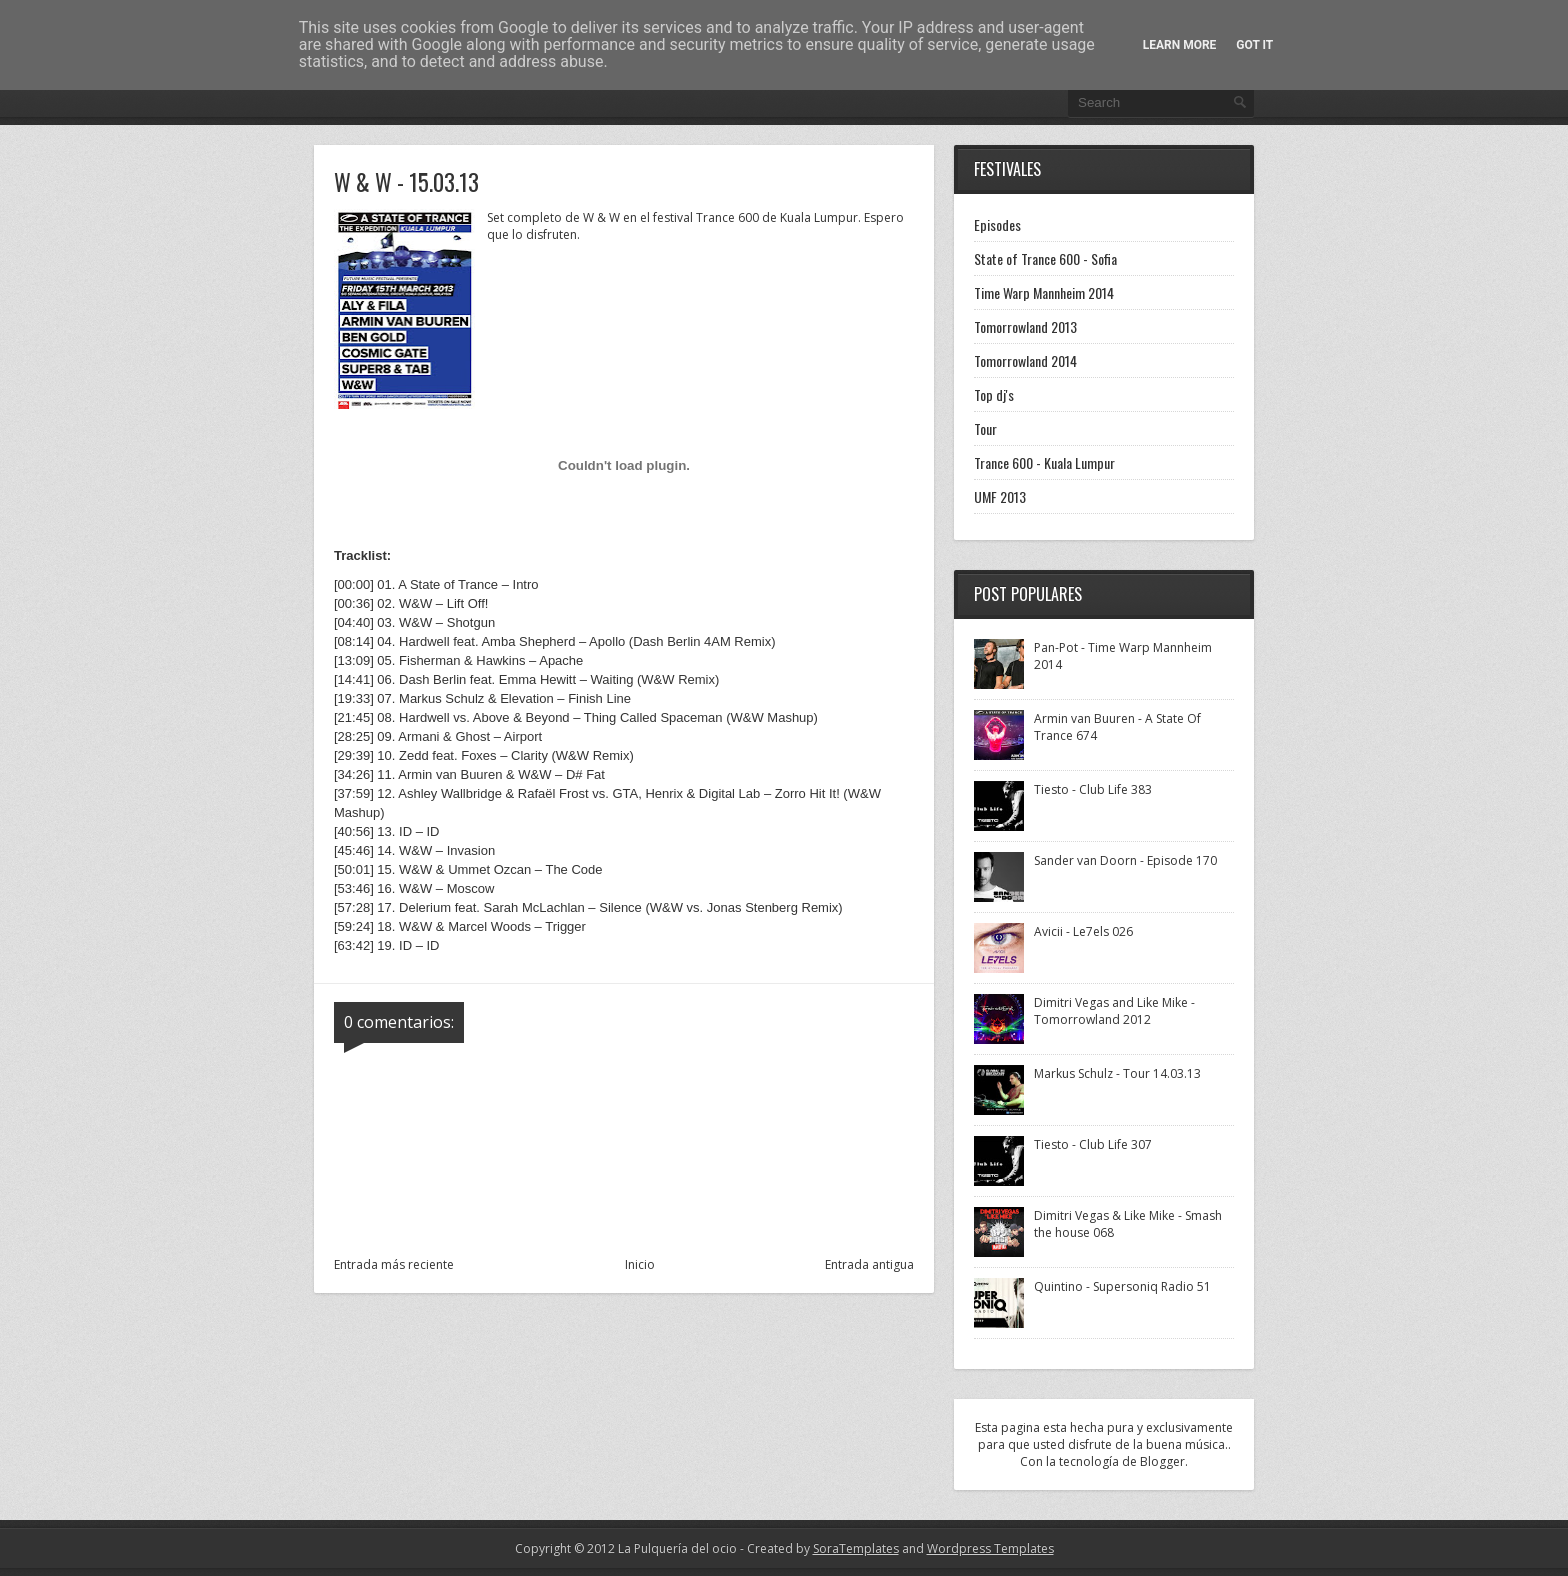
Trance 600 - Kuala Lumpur (1044, 462)
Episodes (997, 224)
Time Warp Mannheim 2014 (1044, 292)
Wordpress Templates (990, 1548)
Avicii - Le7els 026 (1083, 931)
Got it (1254, 45)
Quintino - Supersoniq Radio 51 (1122, 1286)
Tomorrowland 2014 (1025, 360)
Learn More (1180, 45)
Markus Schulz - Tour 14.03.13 (1117, 1073)
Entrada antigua (869, 1264)
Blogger (1162, 1461)
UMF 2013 (1000, 496)
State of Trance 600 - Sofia (1045, 258)
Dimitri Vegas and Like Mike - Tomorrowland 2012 (1114, 1011)
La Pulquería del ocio (677, 1548)
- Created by (818, 1548)
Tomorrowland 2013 (1025, 326)
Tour (985, 428)
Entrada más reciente (394, 1264)
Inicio (640, 1264)
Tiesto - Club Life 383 (1093, 789)
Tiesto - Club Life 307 (1093, 1144)
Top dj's (994, 394)
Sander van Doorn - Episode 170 (1125, 860)
